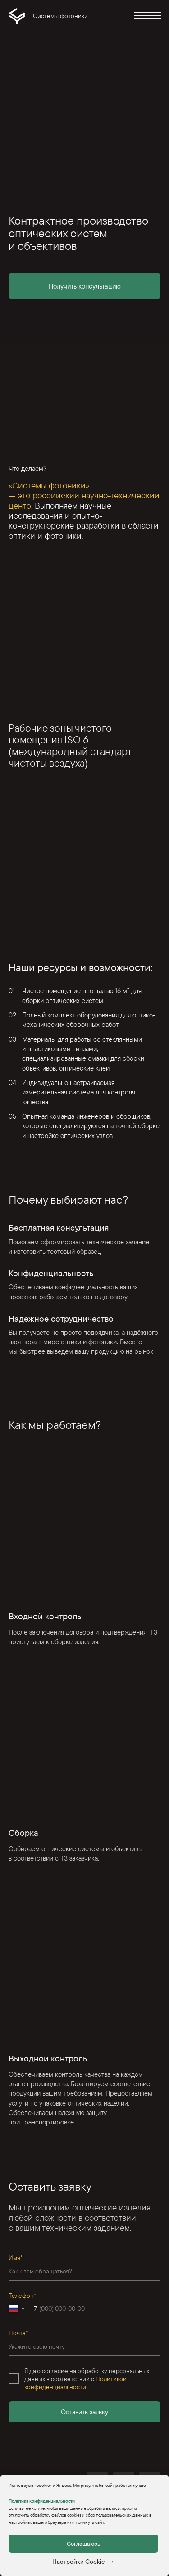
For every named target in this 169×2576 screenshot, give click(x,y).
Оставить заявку (84, 2412)
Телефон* (22, 2295)
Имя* (16, 2258)
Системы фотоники (60, 16)
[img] (16, 16)
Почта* (18, 2333)
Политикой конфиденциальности (75, 2383)
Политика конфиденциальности (42, 2501)
